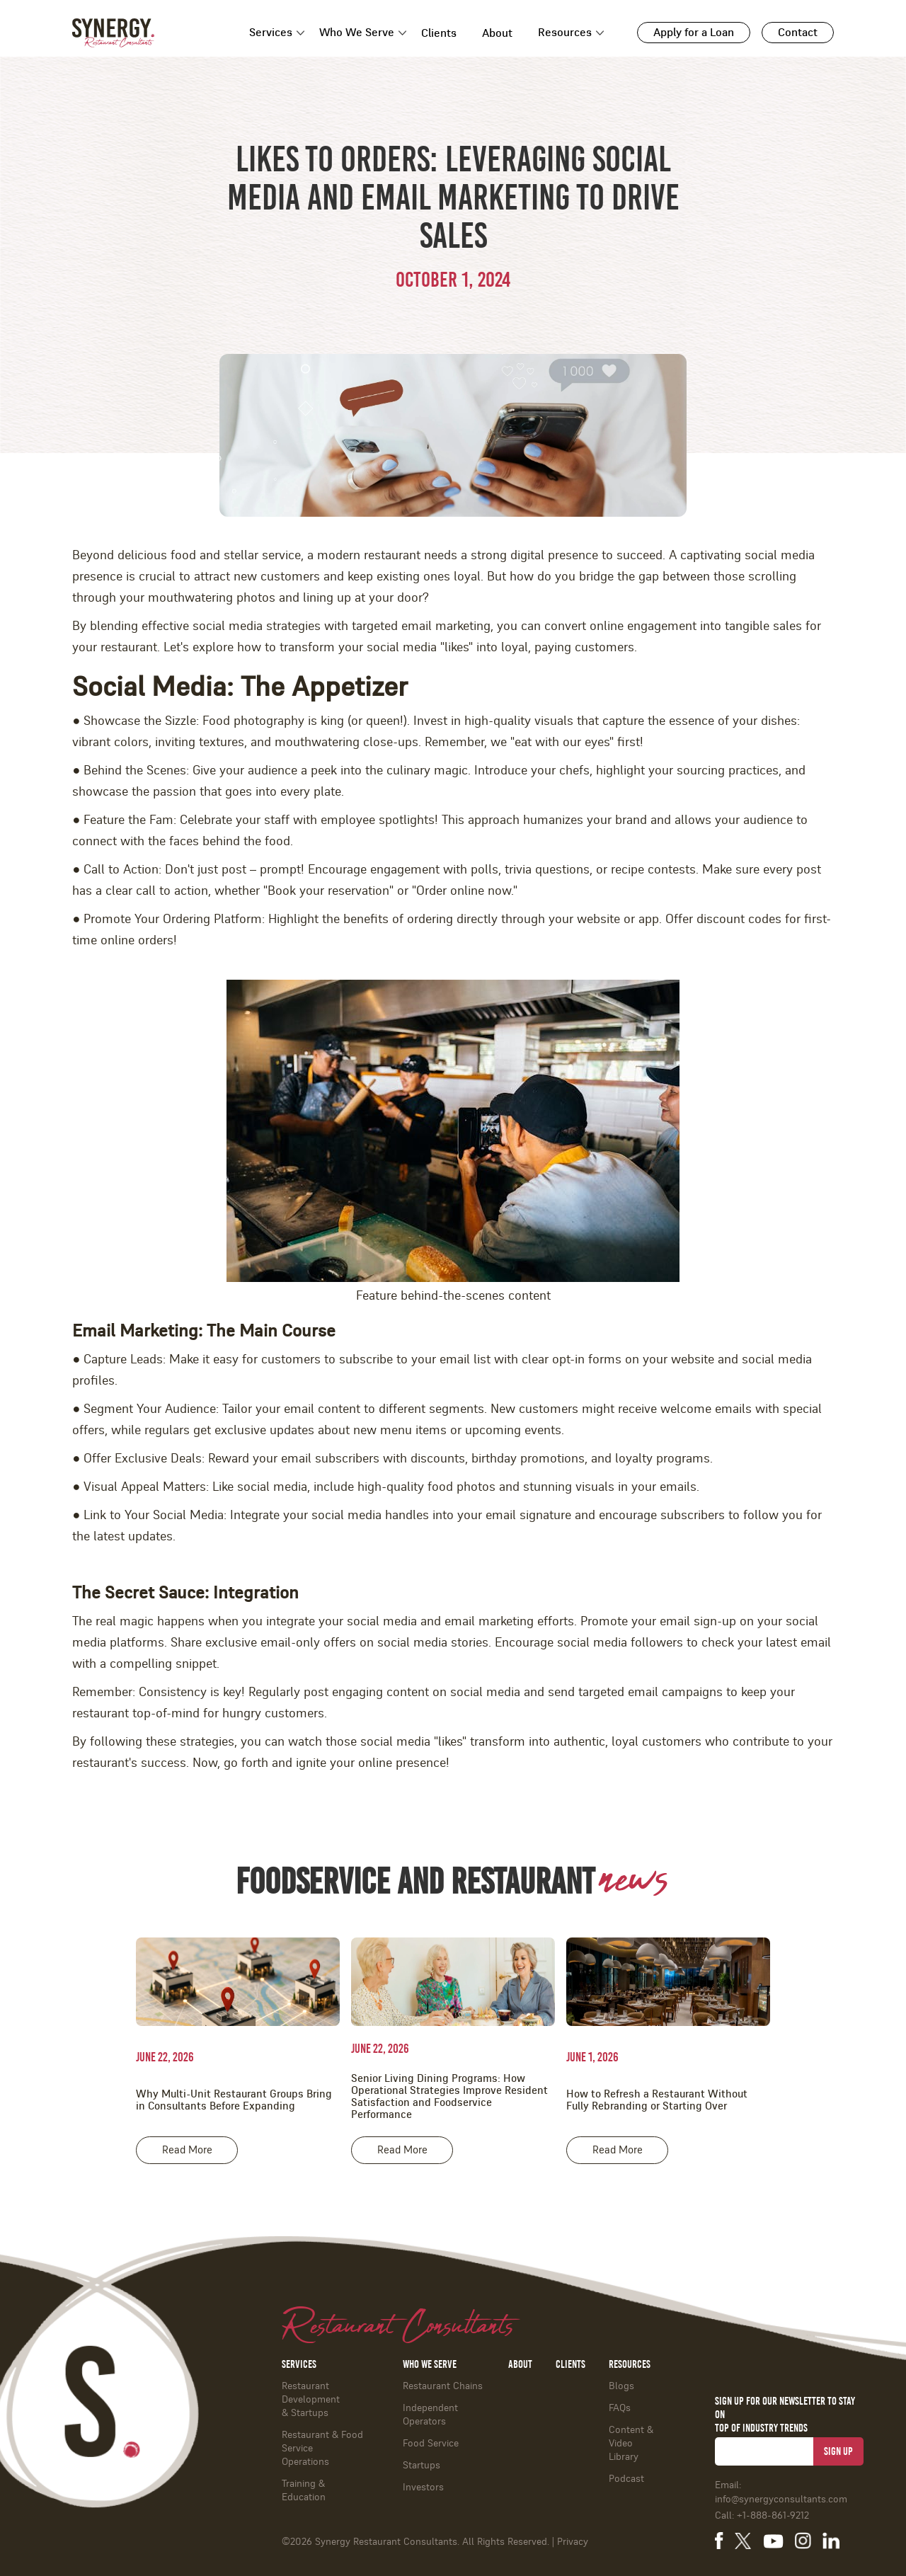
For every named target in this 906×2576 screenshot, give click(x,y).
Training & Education (304, 2490)
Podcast (626, 2479)
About (497, 33)
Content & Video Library (631, 2443)
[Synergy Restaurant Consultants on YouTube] (773, 2540)
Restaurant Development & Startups (311, 2399)
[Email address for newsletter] (764, 2451)
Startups (421, 2466)
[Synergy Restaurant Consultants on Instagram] (803, 2540)
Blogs (621, 2386)
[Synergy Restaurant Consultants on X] (743, 2540)
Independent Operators (430, 2415)
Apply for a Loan (693, 32)
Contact (798, 32)
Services (270, 32)
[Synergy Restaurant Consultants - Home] (113, 32)
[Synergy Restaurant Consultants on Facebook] (719, 2540)
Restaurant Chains (443, 2386)
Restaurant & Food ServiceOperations (322, 2448)
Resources (565, 32)
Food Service (431, 2444)
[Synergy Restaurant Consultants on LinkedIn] (830, 2540)
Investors (423, 2487)
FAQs (620, 2408)
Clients (439, 33)
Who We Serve (356, 32)
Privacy (572, 2542)
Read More (187, 2150)
